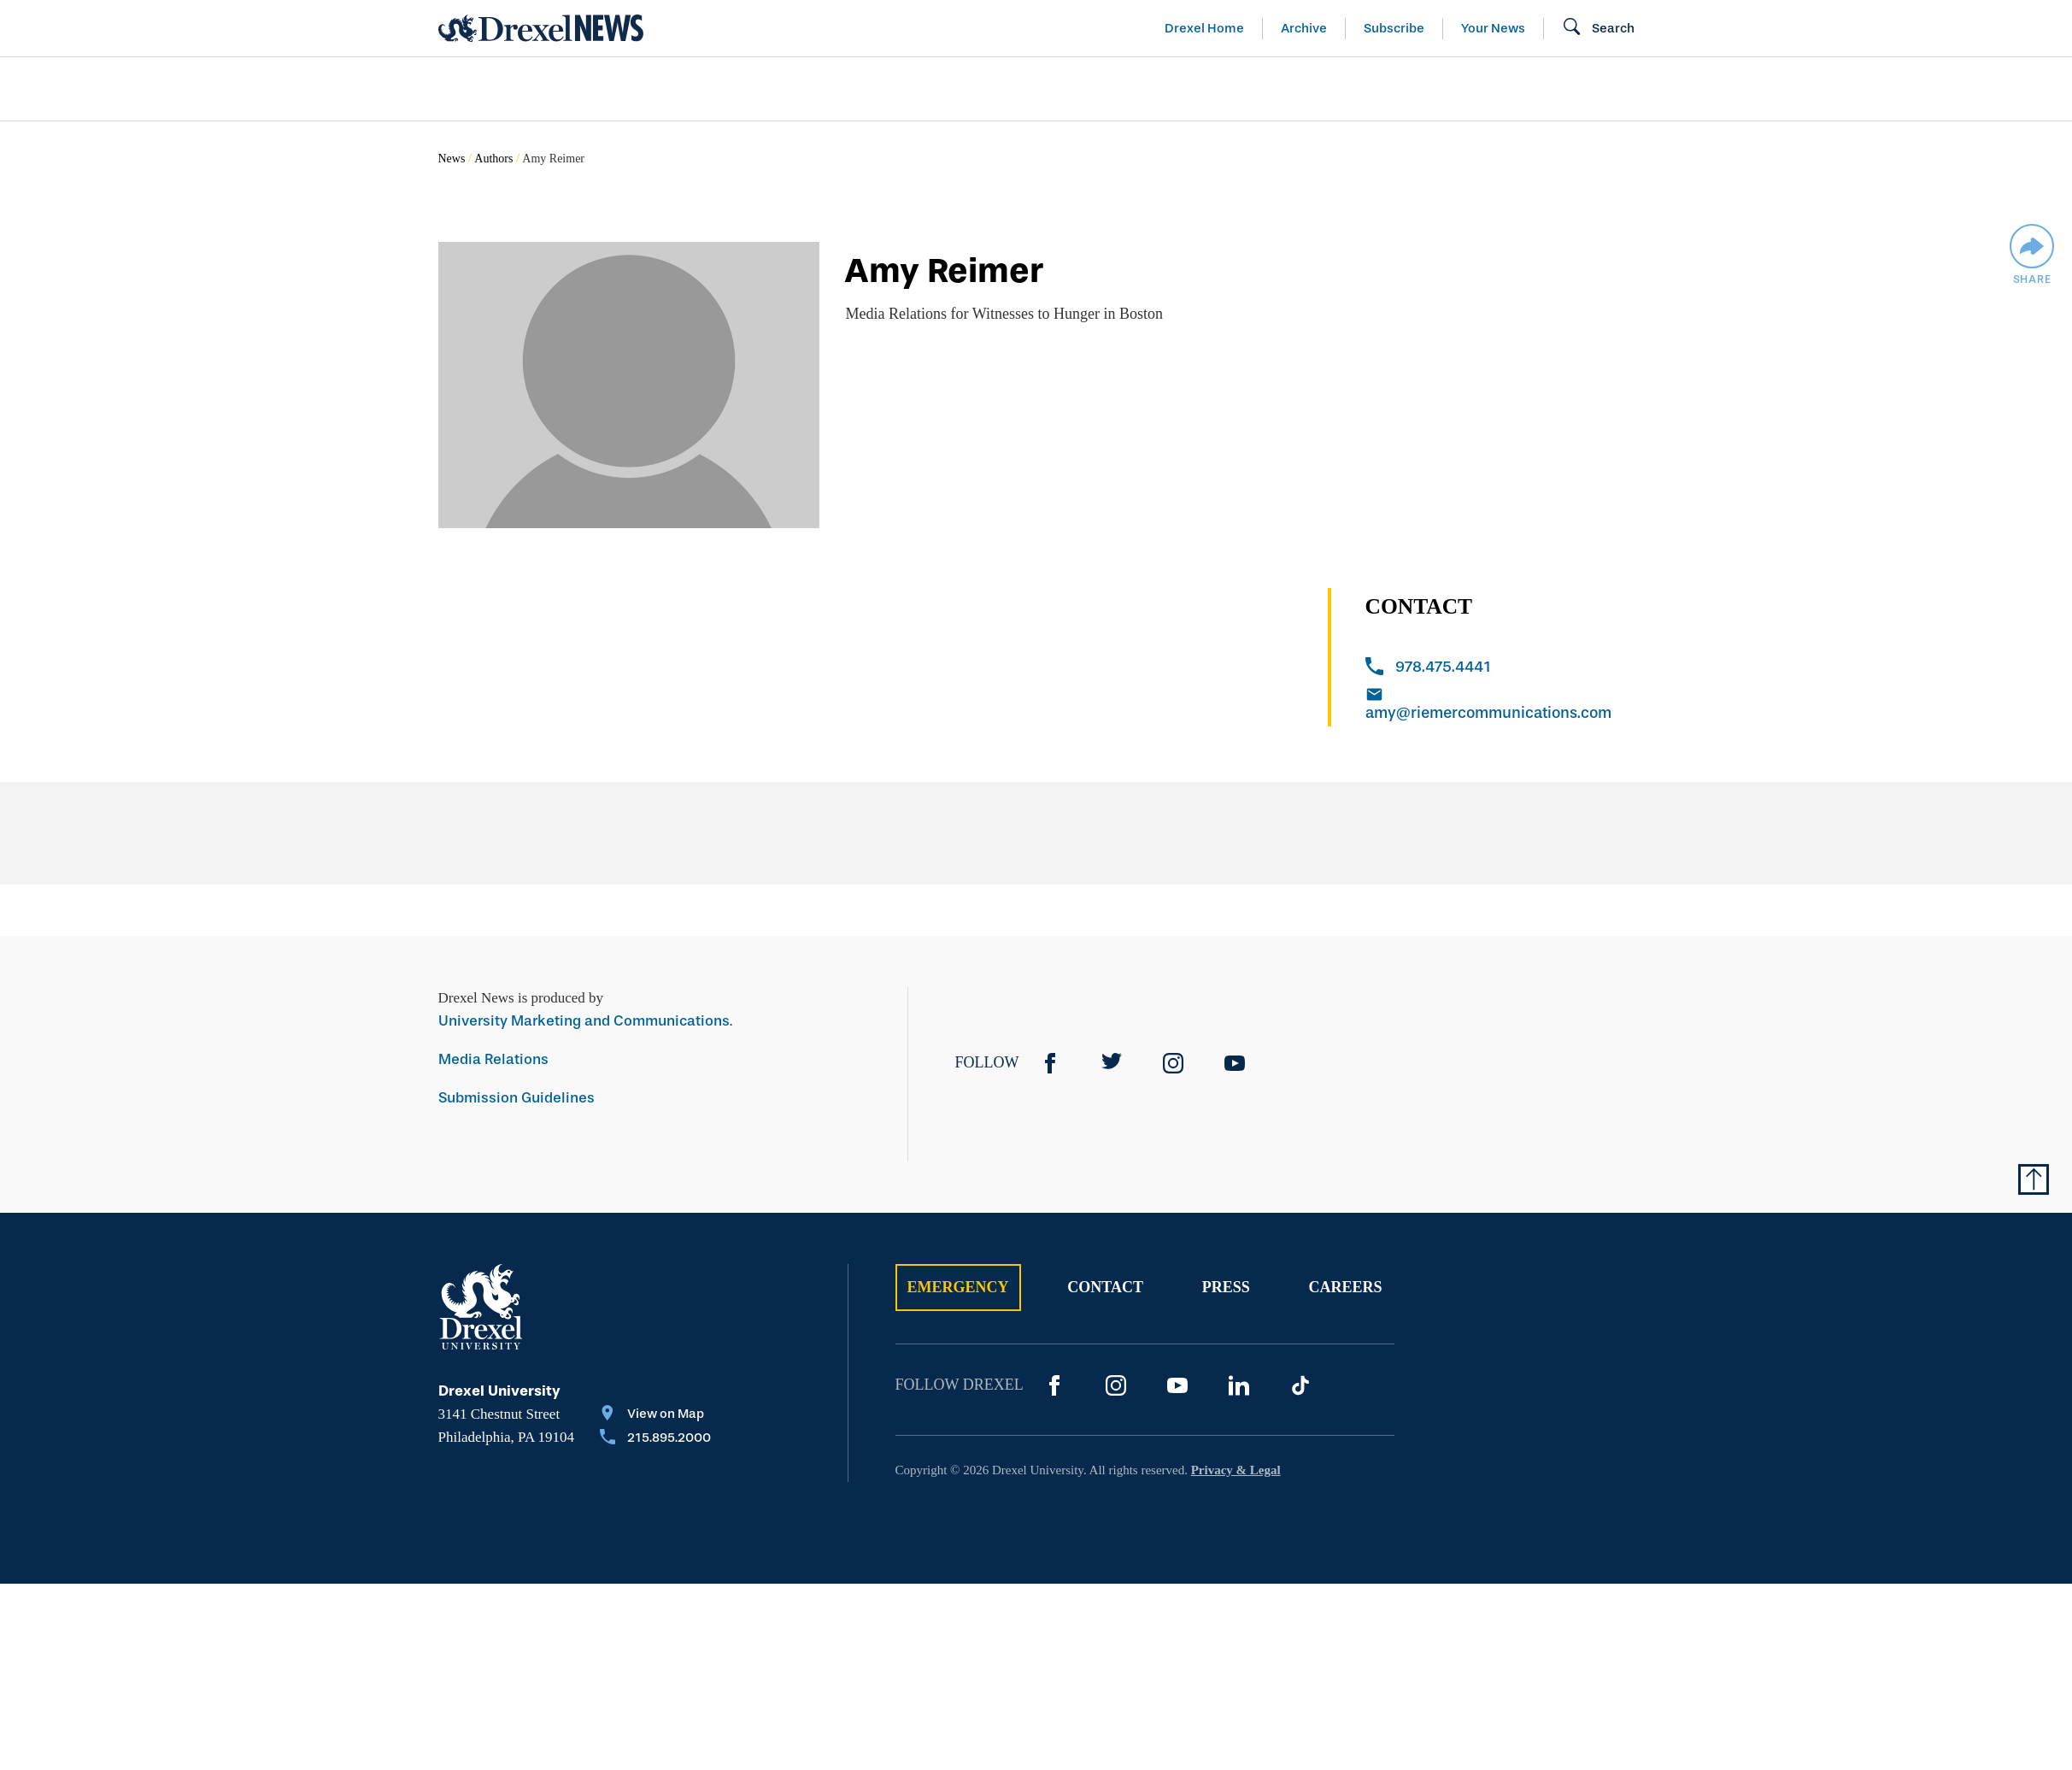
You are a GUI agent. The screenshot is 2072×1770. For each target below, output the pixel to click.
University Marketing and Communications (584, 1021)
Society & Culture (1444, 88)
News (452, 158)
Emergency (958, 1287)
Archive (1304, 28)
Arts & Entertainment (536, 88)
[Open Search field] (1598, 28)
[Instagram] (1173, 1063)
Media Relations (493, 1059)
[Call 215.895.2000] (655, 1439)
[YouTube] (1234, 1063)
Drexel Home (1204, 28)
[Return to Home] (540, 28)
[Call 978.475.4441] (1500, 668)
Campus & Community (1671, 88)
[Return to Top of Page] (2033, 1179)
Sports (1846, 88)
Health (1279, 88)
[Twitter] (1111, 1063)
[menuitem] (536, 89)
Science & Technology (786, 88)
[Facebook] (1050, 1063)
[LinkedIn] (1239, 1385)
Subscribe (1394, 28)
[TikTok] (1300, 1385)
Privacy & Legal (1236, 1470)
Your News (1493, 28)
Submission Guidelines (516, 1098)
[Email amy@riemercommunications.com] (1500, 705)
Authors (493, 158)
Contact (1105, 1287)
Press (1226, 1287)
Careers (1345, 1287)
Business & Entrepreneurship (1067, 88)
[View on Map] (655, 1415)
